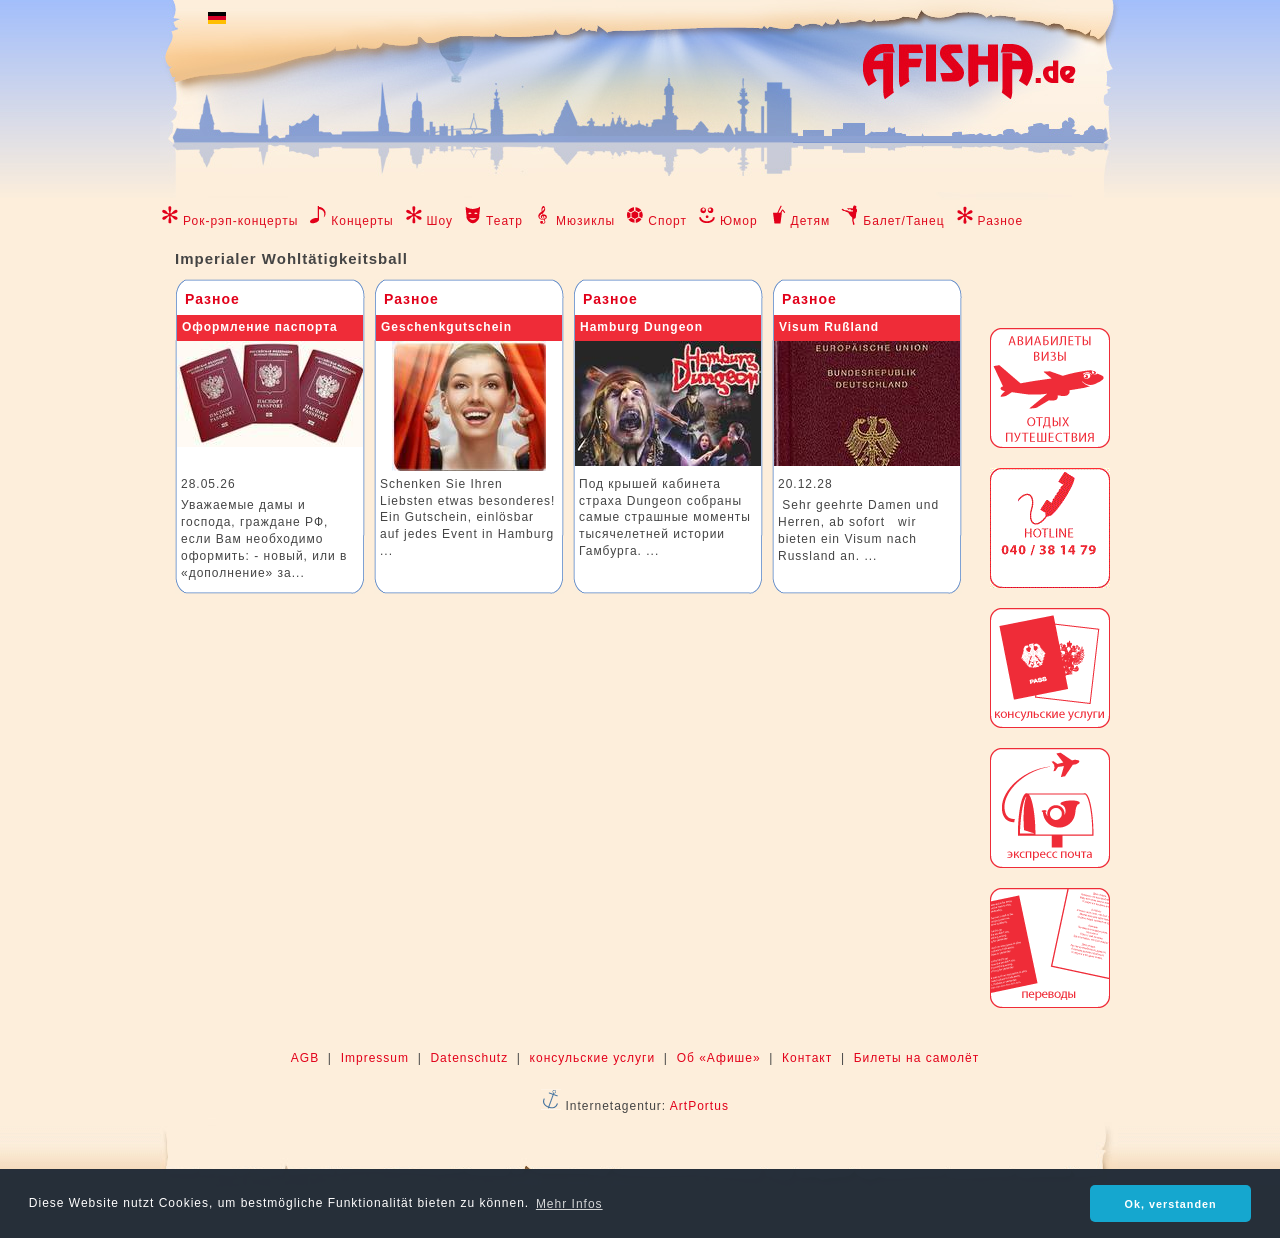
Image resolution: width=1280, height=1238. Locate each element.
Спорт (667, 221)
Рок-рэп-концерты (240, 221)
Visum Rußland (829, 327)
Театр (504, 221)
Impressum (375, 1058)
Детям (811, 221)
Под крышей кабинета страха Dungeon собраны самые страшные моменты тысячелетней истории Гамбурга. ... (665, 517)
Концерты (362, 221)
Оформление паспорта (260, 327)
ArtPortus (699, 1106)
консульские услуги (593, 1058)
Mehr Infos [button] (569, 1204)
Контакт (807, 1058)
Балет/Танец (903, 221)
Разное (1001, 221)
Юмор (739, 221)
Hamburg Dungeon (641, 327)
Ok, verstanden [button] (1171, 1204)
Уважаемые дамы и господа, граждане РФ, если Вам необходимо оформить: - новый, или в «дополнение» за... (264, 538)
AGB (305, 1058)
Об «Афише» (719, 1058)
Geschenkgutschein (446, 327)
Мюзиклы (585, 221)
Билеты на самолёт (916, 1058)
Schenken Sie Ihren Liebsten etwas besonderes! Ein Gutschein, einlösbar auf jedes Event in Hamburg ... (467, 517)
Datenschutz (469, 1058)
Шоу (440, 221)
